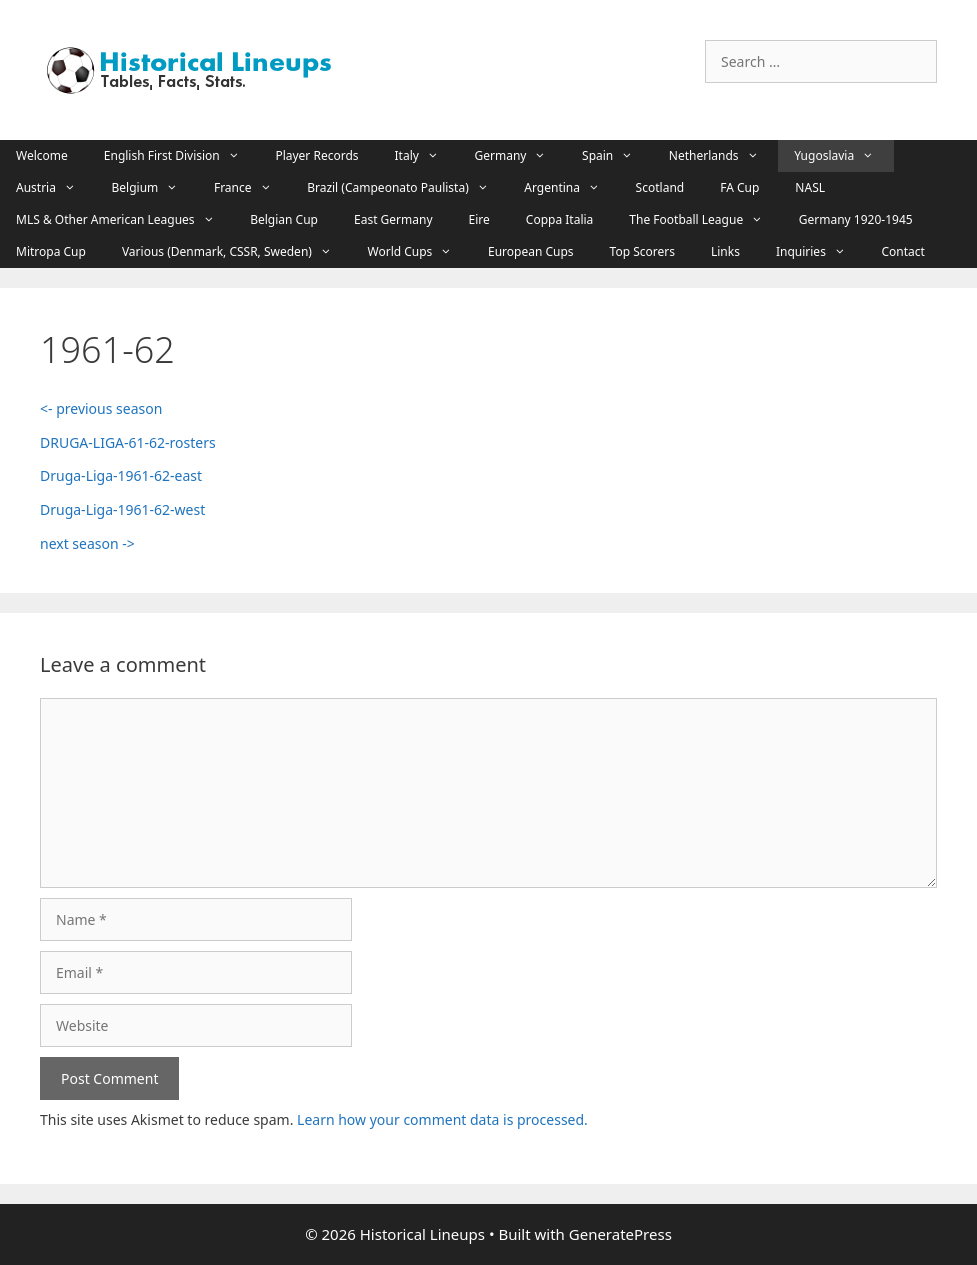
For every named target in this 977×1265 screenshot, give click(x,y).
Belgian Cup (284, 219)
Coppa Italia (560, 219)
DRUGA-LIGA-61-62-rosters (128, 442)
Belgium (155, 188)
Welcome (42, 155)
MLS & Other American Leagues (125, 220)
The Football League (705, 220)
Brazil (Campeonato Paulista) (407, 188)
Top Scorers (642, 251)
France (252, 188)
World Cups (420, 252)
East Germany (393, 219)
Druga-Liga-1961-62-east (121, 475)
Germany (521, 156)
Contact (902, 251)
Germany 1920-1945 (856, 219)
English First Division (182, 156)
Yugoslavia (844, 156)
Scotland (660, 187)
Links (725, 251)
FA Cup (739, 187)
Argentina (571, 188)
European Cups (531, 251)
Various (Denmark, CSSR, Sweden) (237, 252)
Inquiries (821, 252)
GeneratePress (620, 1234)
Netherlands (723, 156)
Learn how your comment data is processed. (442, 1119)
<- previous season (101, 408)
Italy (427, 156)
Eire (479, 219)
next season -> (87, 543)
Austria (56, 188)
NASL (810, 187)
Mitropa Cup (51, 251)
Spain (617, 156)
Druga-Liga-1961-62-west (122, 509)
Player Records (316, 155)
